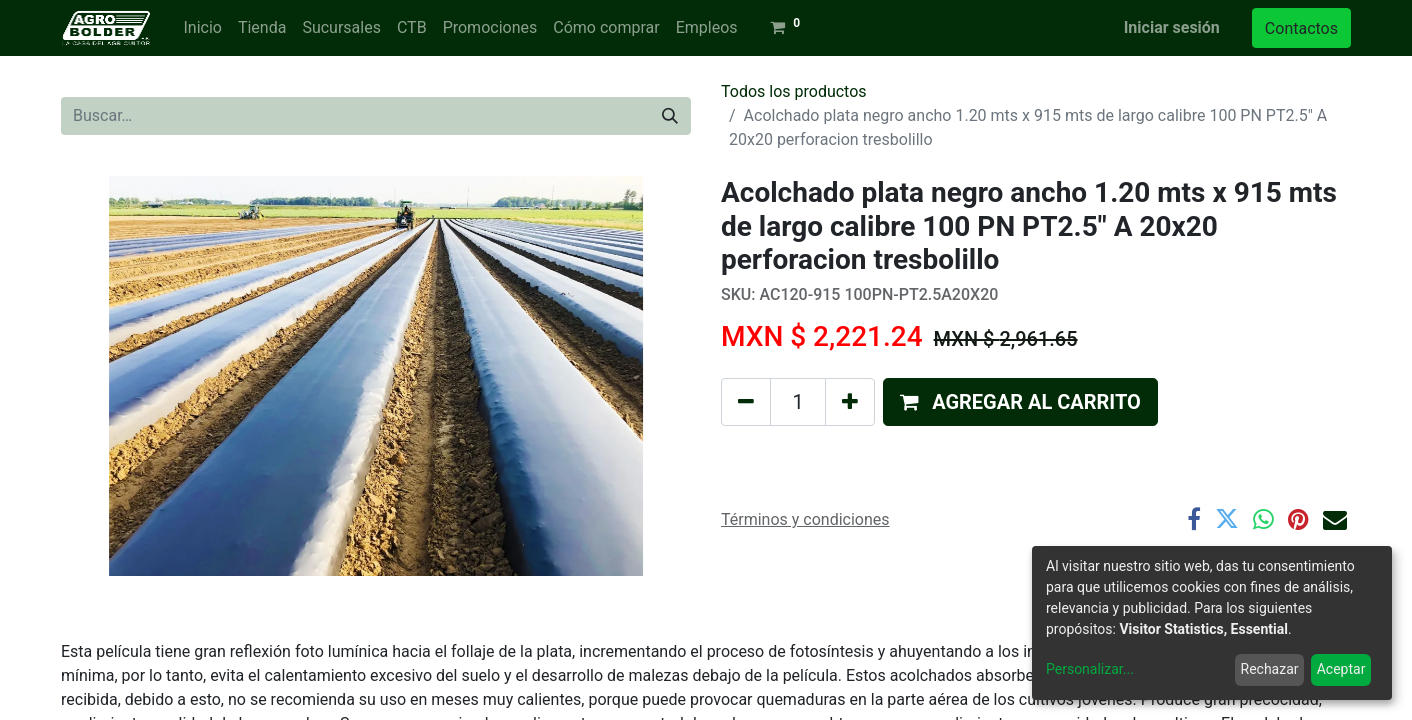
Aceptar (1341, 669)
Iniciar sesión (1172, 27)
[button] (1020, 402)
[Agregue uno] (850, 402)
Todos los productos (794, 91)
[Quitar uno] (746, 402)
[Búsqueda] (670, 116)
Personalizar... (1090, 669)
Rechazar (1270, 669)
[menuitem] (202, 28)
